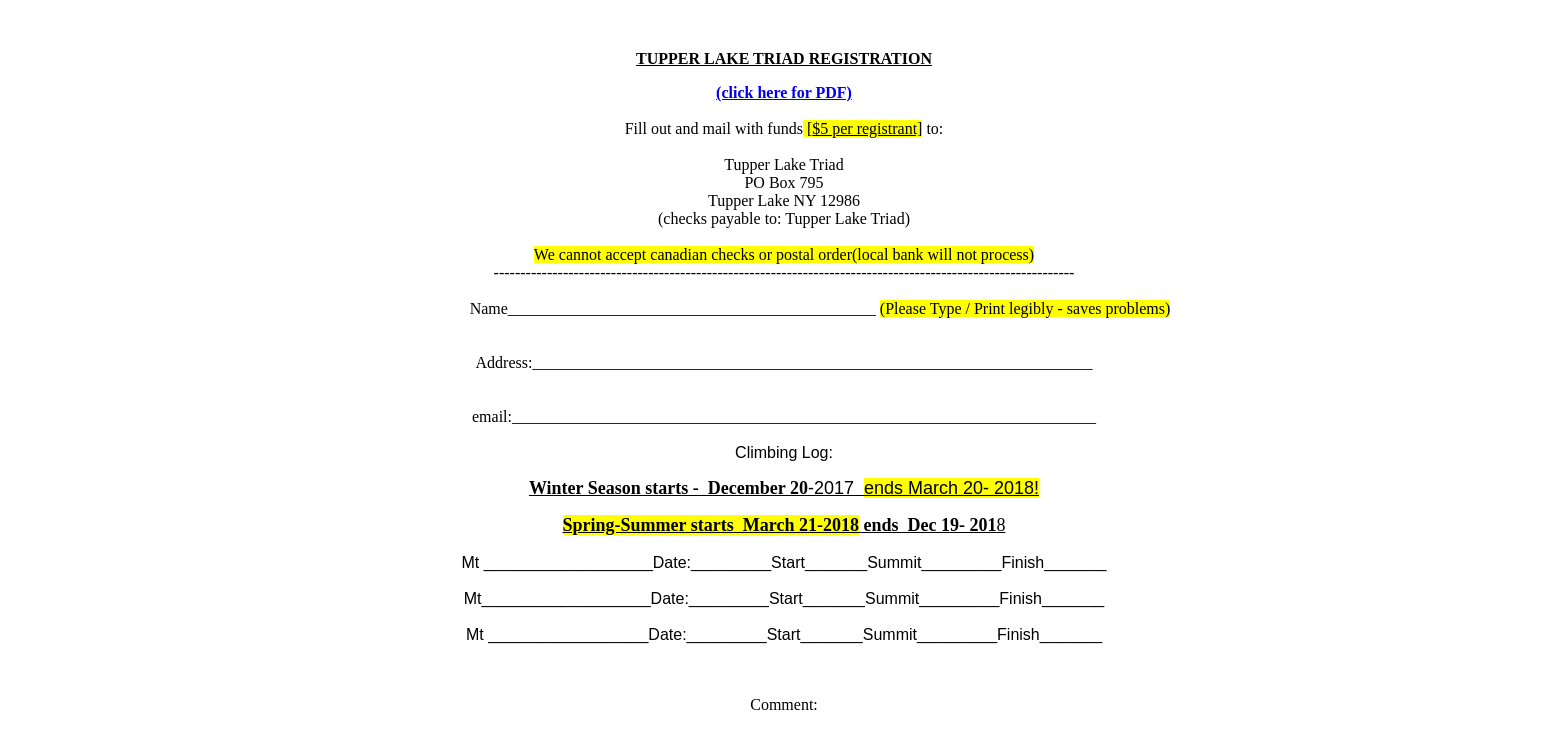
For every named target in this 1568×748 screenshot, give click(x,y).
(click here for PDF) (784, 92)
